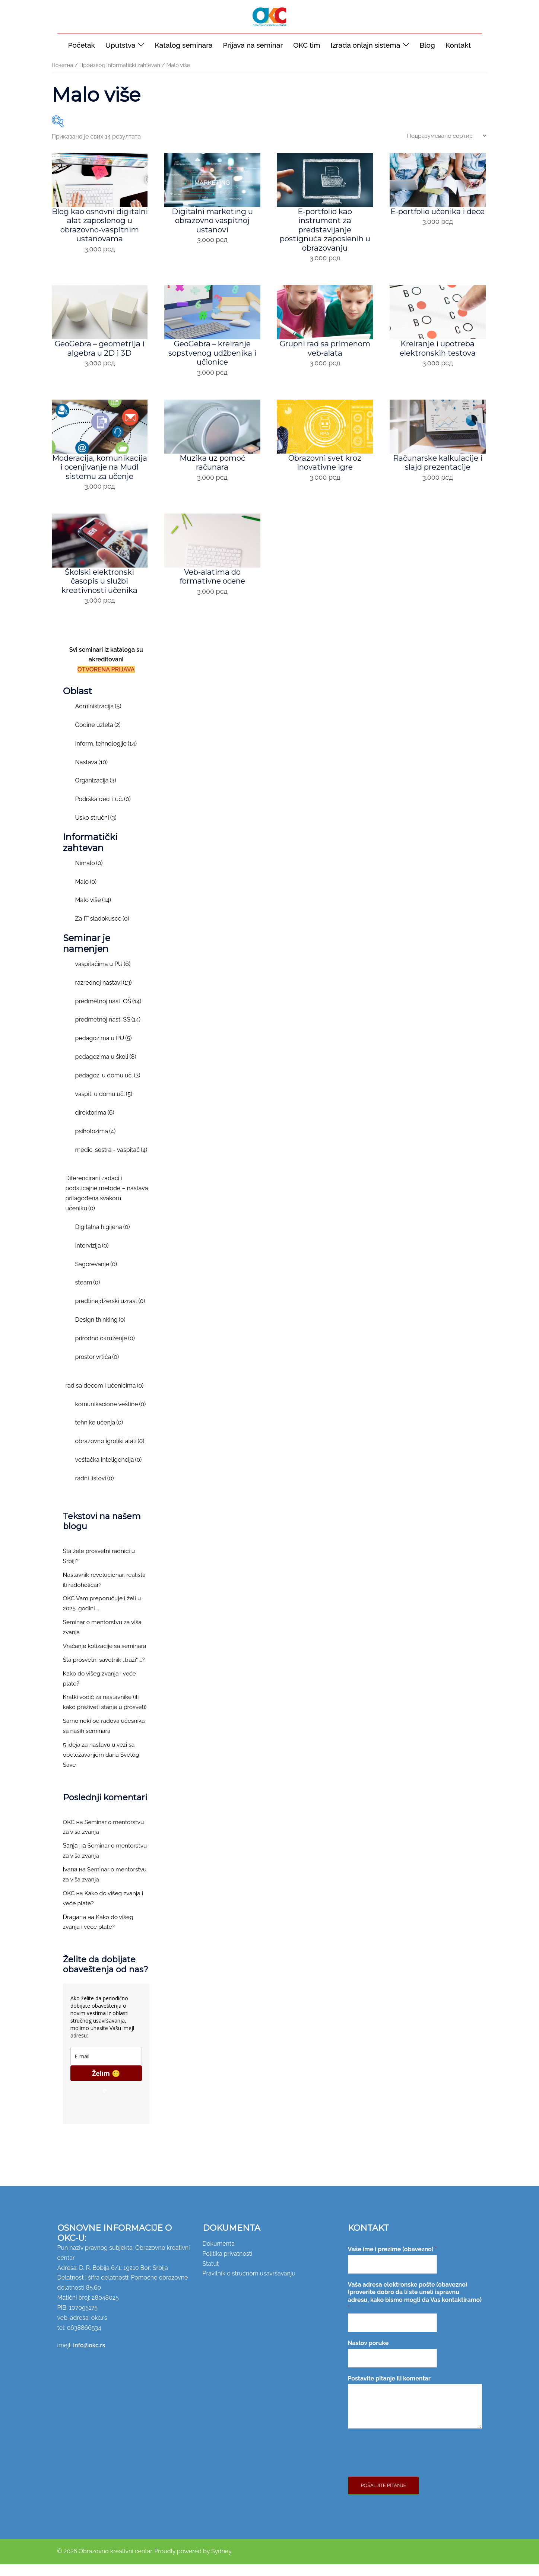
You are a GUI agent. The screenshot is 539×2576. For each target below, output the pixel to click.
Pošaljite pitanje (383, 2497)
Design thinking (100, 1331)
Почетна (63, 65)
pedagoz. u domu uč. (107, 1087)
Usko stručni (96, 829)
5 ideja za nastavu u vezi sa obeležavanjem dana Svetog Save (102, 1766)
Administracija (98, 718)
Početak (81, 45)
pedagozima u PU (103, 1050)
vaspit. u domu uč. (104, 1105)
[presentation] (404, 2476)
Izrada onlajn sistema (365, 45)
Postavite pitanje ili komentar (389, 2390)
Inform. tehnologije (106, 755)
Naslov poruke (368, 2354)
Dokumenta (219, 2255)
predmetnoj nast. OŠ (108, 1012)
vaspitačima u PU (103, 975)
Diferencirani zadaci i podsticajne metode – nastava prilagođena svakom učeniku (107, 1205)
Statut (211, 2275)
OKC (69, 1833)
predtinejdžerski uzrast (110, 1312)
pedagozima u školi (105, 1068)
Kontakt (458, 45)
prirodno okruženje (105, 1350)
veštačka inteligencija (108, 1471)
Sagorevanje (96, 1275)
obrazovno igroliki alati (110, 1453)
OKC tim (306, 45)
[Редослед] (447, 136)
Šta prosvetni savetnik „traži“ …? (105, 1671)
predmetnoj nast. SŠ (107, 1031)
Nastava (91, 773)
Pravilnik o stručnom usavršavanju (249, 2285)
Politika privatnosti (228, 2265)
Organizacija (95, 792)
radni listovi (94, 1490)
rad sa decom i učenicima (105, 1397)
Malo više (93, 911)
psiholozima (95, 1142)
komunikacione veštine (110, 1415)
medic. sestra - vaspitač (111, 1161)
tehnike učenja (99, 1434)
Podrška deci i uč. (103, 810)
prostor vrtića (97, 1368)
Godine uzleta (98, 736)
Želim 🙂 (106, 2085)
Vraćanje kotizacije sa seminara (105, 1657)
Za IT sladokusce (102, 930)
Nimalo (89, 874)
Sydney (221, 2563)
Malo (85, 893)
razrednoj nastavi (103, 994)
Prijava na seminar (253, 45)
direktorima (94, 1124)
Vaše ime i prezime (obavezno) (392, 2260)
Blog (427, 45)
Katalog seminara (183, 45)
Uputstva (120, 45)
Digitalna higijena (102, 1238)
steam (87, 1294)
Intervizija (92, 1257)
